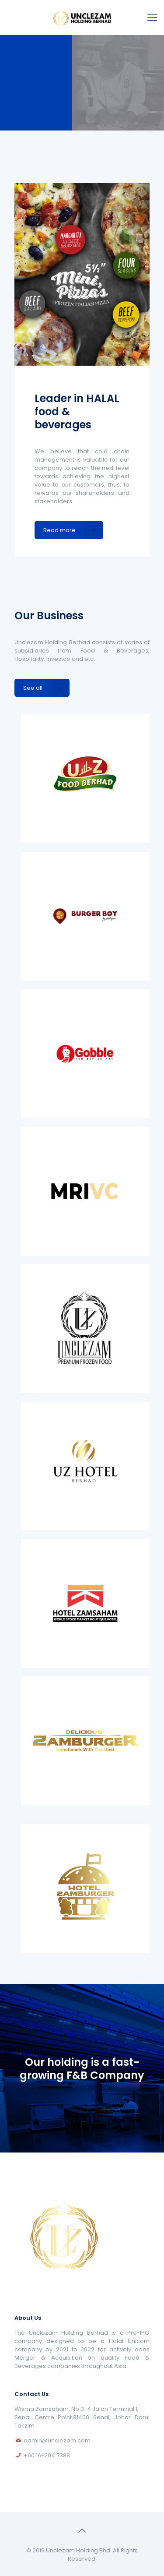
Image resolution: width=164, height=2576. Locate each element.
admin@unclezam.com (57, 2440)
